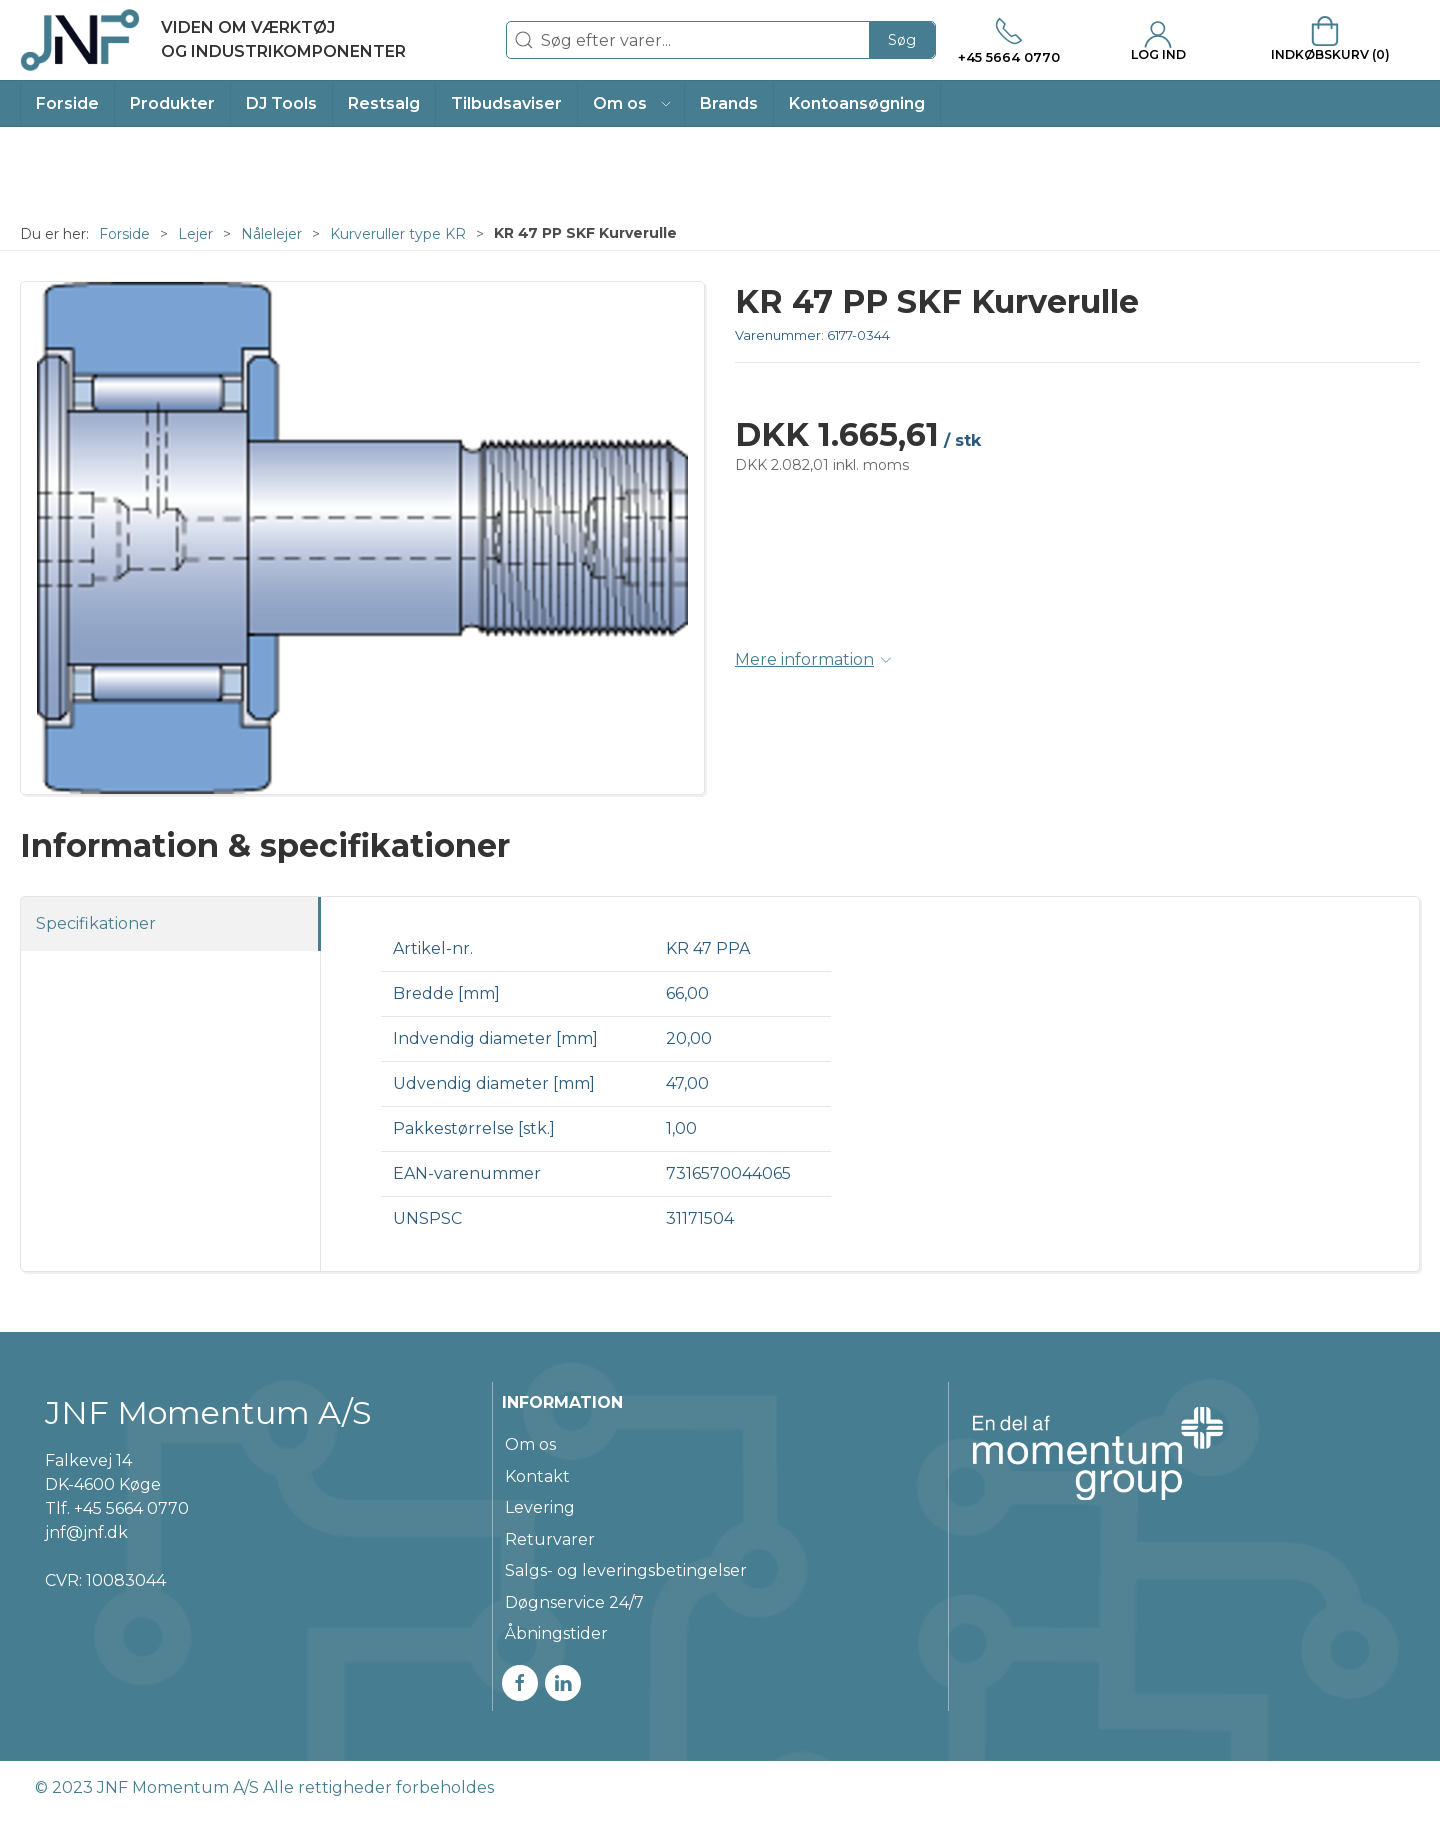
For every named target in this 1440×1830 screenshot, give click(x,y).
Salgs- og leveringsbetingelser (626, 1570)
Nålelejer (271, 234)
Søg (902, 40)
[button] (631, 103)
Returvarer (550, 1539)
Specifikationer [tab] (96, 923)
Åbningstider (556, 1633)
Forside (124, 234)
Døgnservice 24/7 (574, 1602)
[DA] (213, 40)
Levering (540, 1507)
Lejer (195, 234)
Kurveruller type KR (398, 234)
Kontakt (537, 1476)
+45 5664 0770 (131, 1508)
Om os (530, 1444)
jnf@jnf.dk (86, 1532)
